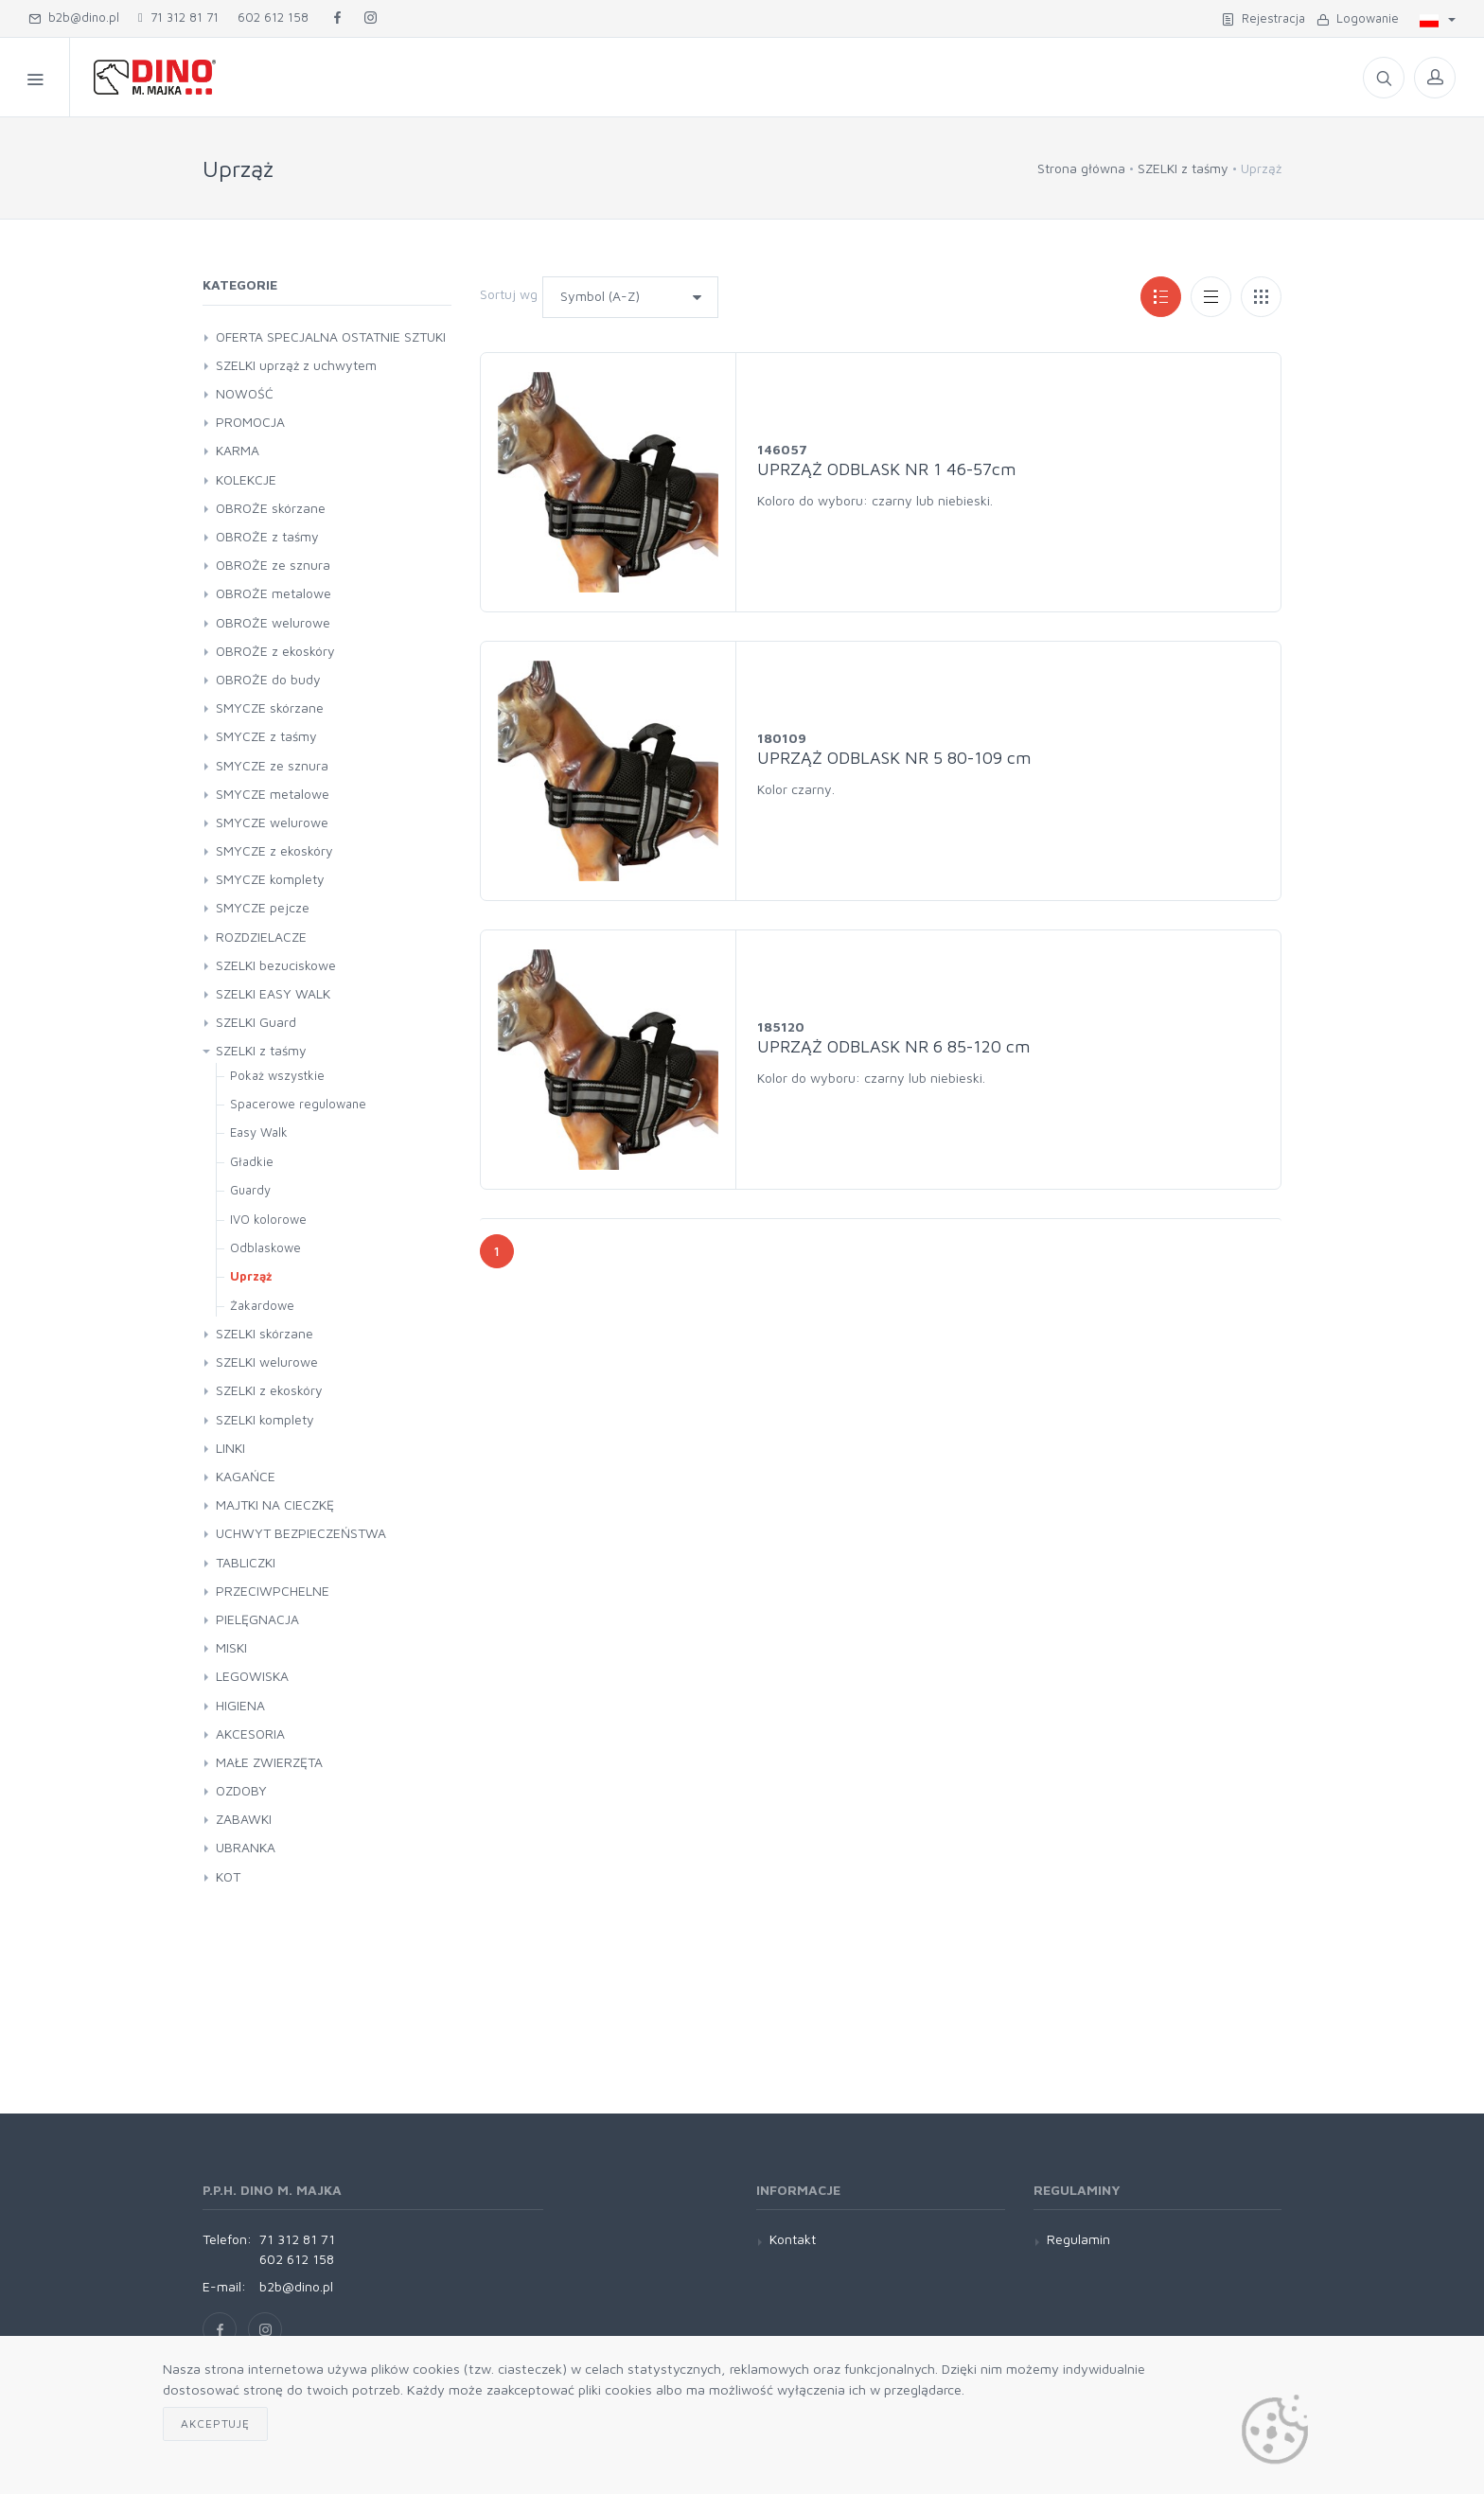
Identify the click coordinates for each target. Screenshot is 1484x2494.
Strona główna (1081, 168)
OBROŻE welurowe (273, 622)
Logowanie (1357, 18)
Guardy (250, 1189)
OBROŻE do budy (268, 679)
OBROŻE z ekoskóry (275, 651)
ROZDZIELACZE (261, 937)
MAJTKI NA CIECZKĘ (275, 1504)
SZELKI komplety (265, 1419)
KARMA (237, 450)
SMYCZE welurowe (272, 822)
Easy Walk (259, 1132)
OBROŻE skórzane (271, 508)
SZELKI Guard (256, 1022)
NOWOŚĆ (245, 393)
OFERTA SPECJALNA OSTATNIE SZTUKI (331, 336)
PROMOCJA (250, 422)
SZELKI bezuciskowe (276, 965)
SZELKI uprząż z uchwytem (296, 365)
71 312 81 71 (178, 17)
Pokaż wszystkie (277, 1075)
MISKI (231, 1647)
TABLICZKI (245, 1562)
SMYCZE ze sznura (272, 765)
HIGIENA (240, 1705)
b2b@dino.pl (73, 17)
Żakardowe (262, 1305)
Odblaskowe (265, 1247)
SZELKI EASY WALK (273, 993)
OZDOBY (241, 1790)
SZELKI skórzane (264, 1333)
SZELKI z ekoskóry (269, 1390)
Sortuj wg (509, 294)
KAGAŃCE (245, 1476)
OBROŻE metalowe (273, 593)
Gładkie (252, 1161)
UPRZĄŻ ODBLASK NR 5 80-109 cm (894, 758)
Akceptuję (215, 2423)
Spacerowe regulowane (298, 1103)
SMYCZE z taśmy (266, 736)
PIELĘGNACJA (257, 1619)
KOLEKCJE (246, 479)
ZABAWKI (244, 1819)
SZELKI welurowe (267, 1361)
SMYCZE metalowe (272, 794)
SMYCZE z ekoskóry (274, 850)
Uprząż (251, 1275)
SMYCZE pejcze (262, 907)
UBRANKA (245, 1847)
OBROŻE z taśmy (267, 536)
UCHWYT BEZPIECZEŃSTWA (301, 1533)
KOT (228, 1876)
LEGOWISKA (252, 1676)
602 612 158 (273, 17)
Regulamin (1078, 2239)
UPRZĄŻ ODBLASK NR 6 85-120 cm (893, 1046)
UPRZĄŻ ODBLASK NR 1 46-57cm (886, 469)
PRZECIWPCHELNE (272, 1591)
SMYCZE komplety (270, 879)
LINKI (230, 1448)
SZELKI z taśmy (1183, 168)
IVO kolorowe (268, 1219)
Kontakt (792, 2239)
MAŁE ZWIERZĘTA (269, 1762)
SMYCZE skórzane (270, 707)
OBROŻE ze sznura (273, 565)
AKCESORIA (250, 1733)
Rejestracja (1263, 18)
